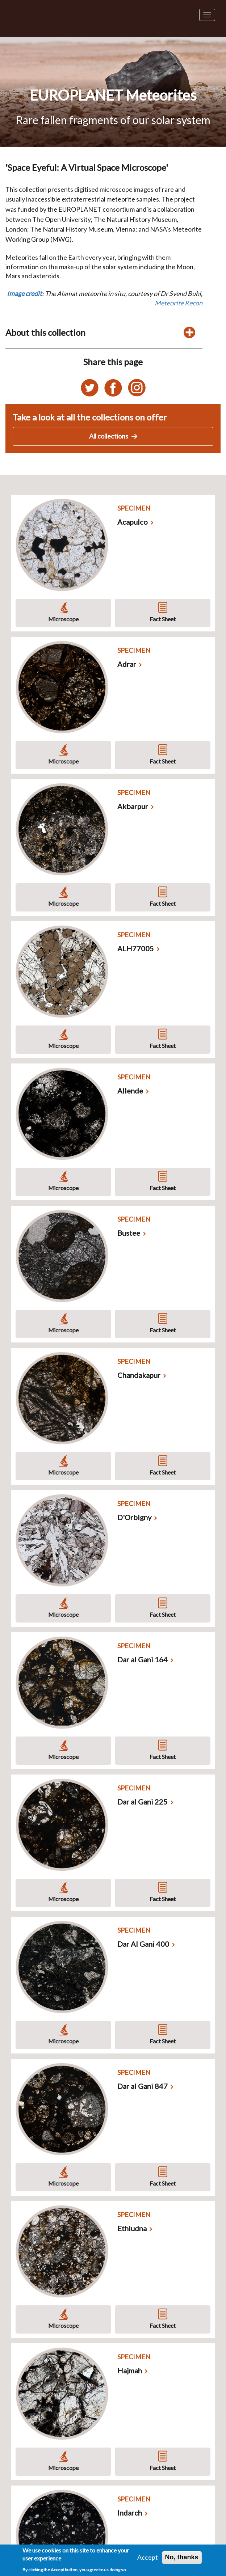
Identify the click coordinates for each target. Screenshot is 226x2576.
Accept (147, 2557)
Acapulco (132, 521)
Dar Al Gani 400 (143, 1944)
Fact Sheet (163, 619)
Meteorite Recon (178, 303)
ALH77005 (135, 948)
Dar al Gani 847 (142, 2086)
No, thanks (181, 2557)
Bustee (128, 1232)
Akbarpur (132, 806)
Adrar (126, 664)
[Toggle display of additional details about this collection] (189, 332)
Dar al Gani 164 (142, 1659)
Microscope (63, 619)
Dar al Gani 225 (142, 1801)
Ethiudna (132, 2228)
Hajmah (129, 2370)
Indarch (129, 2512)
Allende (130, 1090)
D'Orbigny (134, 1517)
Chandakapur (138, 1375)
